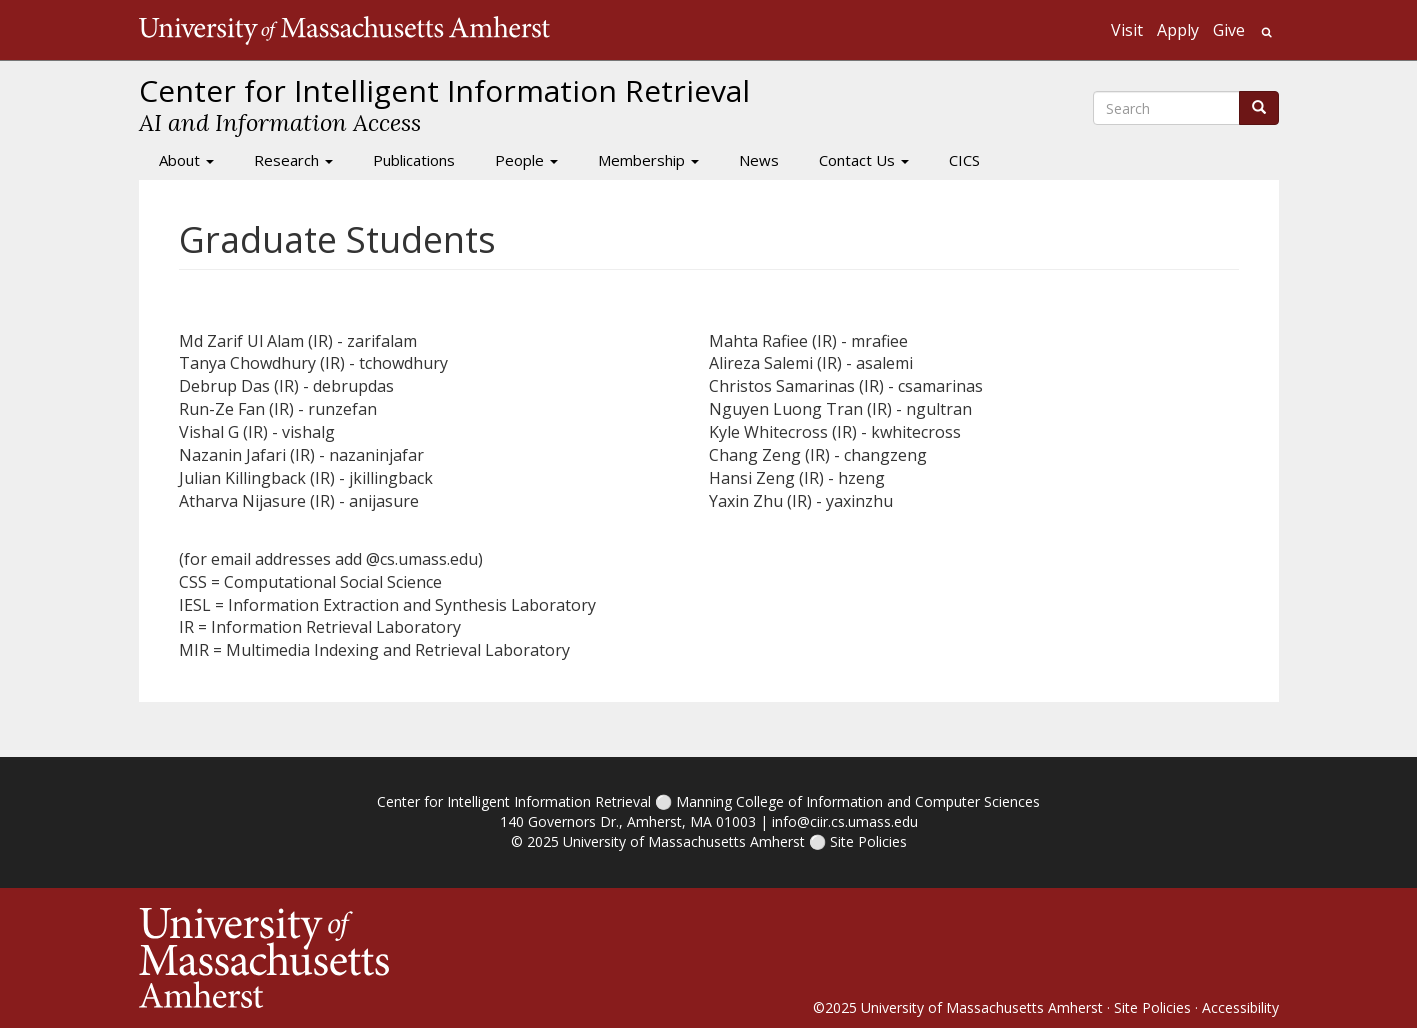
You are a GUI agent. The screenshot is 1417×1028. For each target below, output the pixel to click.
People (526, 160)
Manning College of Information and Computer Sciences (858, 801)
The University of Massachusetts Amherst (344, 30)
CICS (964, 160)
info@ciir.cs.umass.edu (845, 821)
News (759, 160)
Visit (1127, 30)
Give (1229, 30)
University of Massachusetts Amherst (684, 841)
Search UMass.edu (1266, 32)
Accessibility (1240, 1007)
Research (293, 160)
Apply (1178, 30)
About (186, 160)
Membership (648, 160)
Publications (414, 160)
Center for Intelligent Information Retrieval (514, 801)
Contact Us (864, 160)
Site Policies (868, 841)
